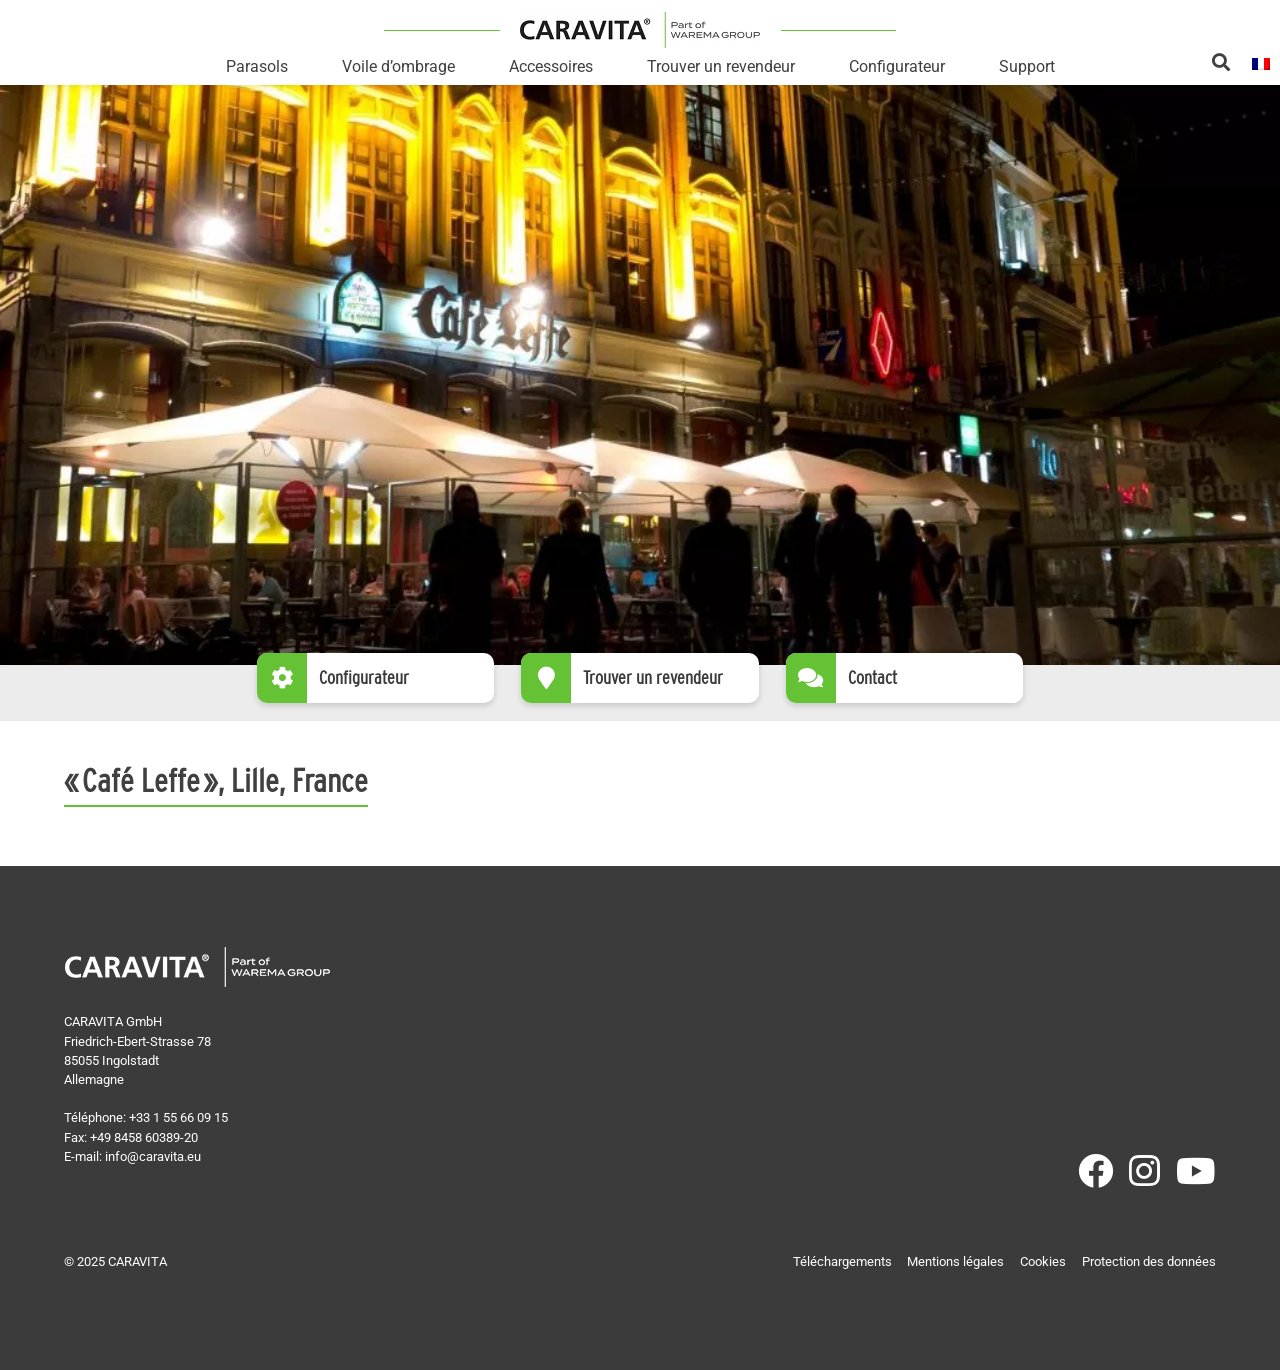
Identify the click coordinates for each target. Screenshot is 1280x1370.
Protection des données (1149, 1261)
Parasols (257, 66)
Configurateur (897, 66)
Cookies (1043, 1261)
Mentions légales (955, 1261)
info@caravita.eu (153, 1156)
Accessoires (551, 66)
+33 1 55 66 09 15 (178, 1117)
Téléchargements (842, 1261)
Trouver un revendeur (721, 66)
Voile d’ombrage (398, 66)
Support (1027, 66)
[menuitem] (1261, 62)
